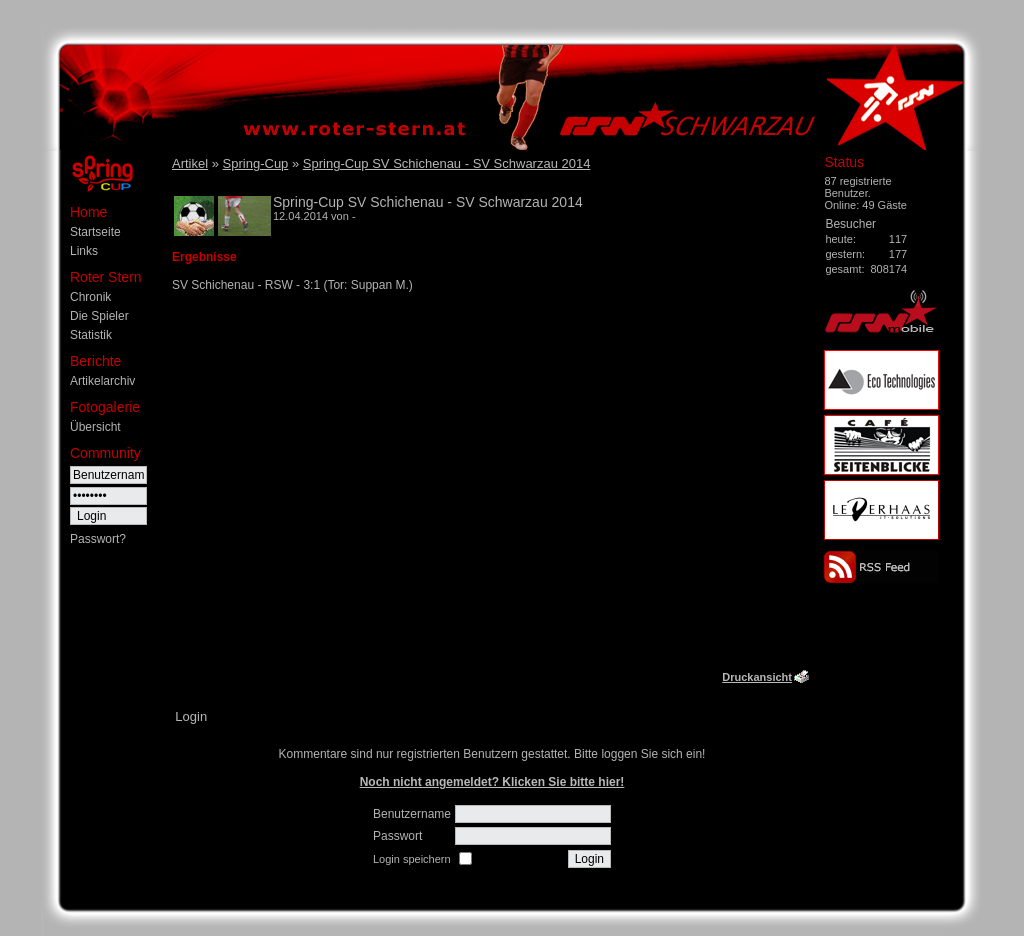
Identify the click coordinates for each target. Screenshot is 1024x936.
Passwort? (98, 539)
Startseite (95, 232)
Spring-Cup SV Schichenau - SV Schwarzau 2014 (447, 163)
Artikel (190, 163)
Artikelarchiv (102, 381)
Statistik (91, 335)
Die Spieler (99, 316)
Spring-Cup (256, 163)
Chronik (90, 297)
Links (84, 251)
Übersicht (95, 427)
